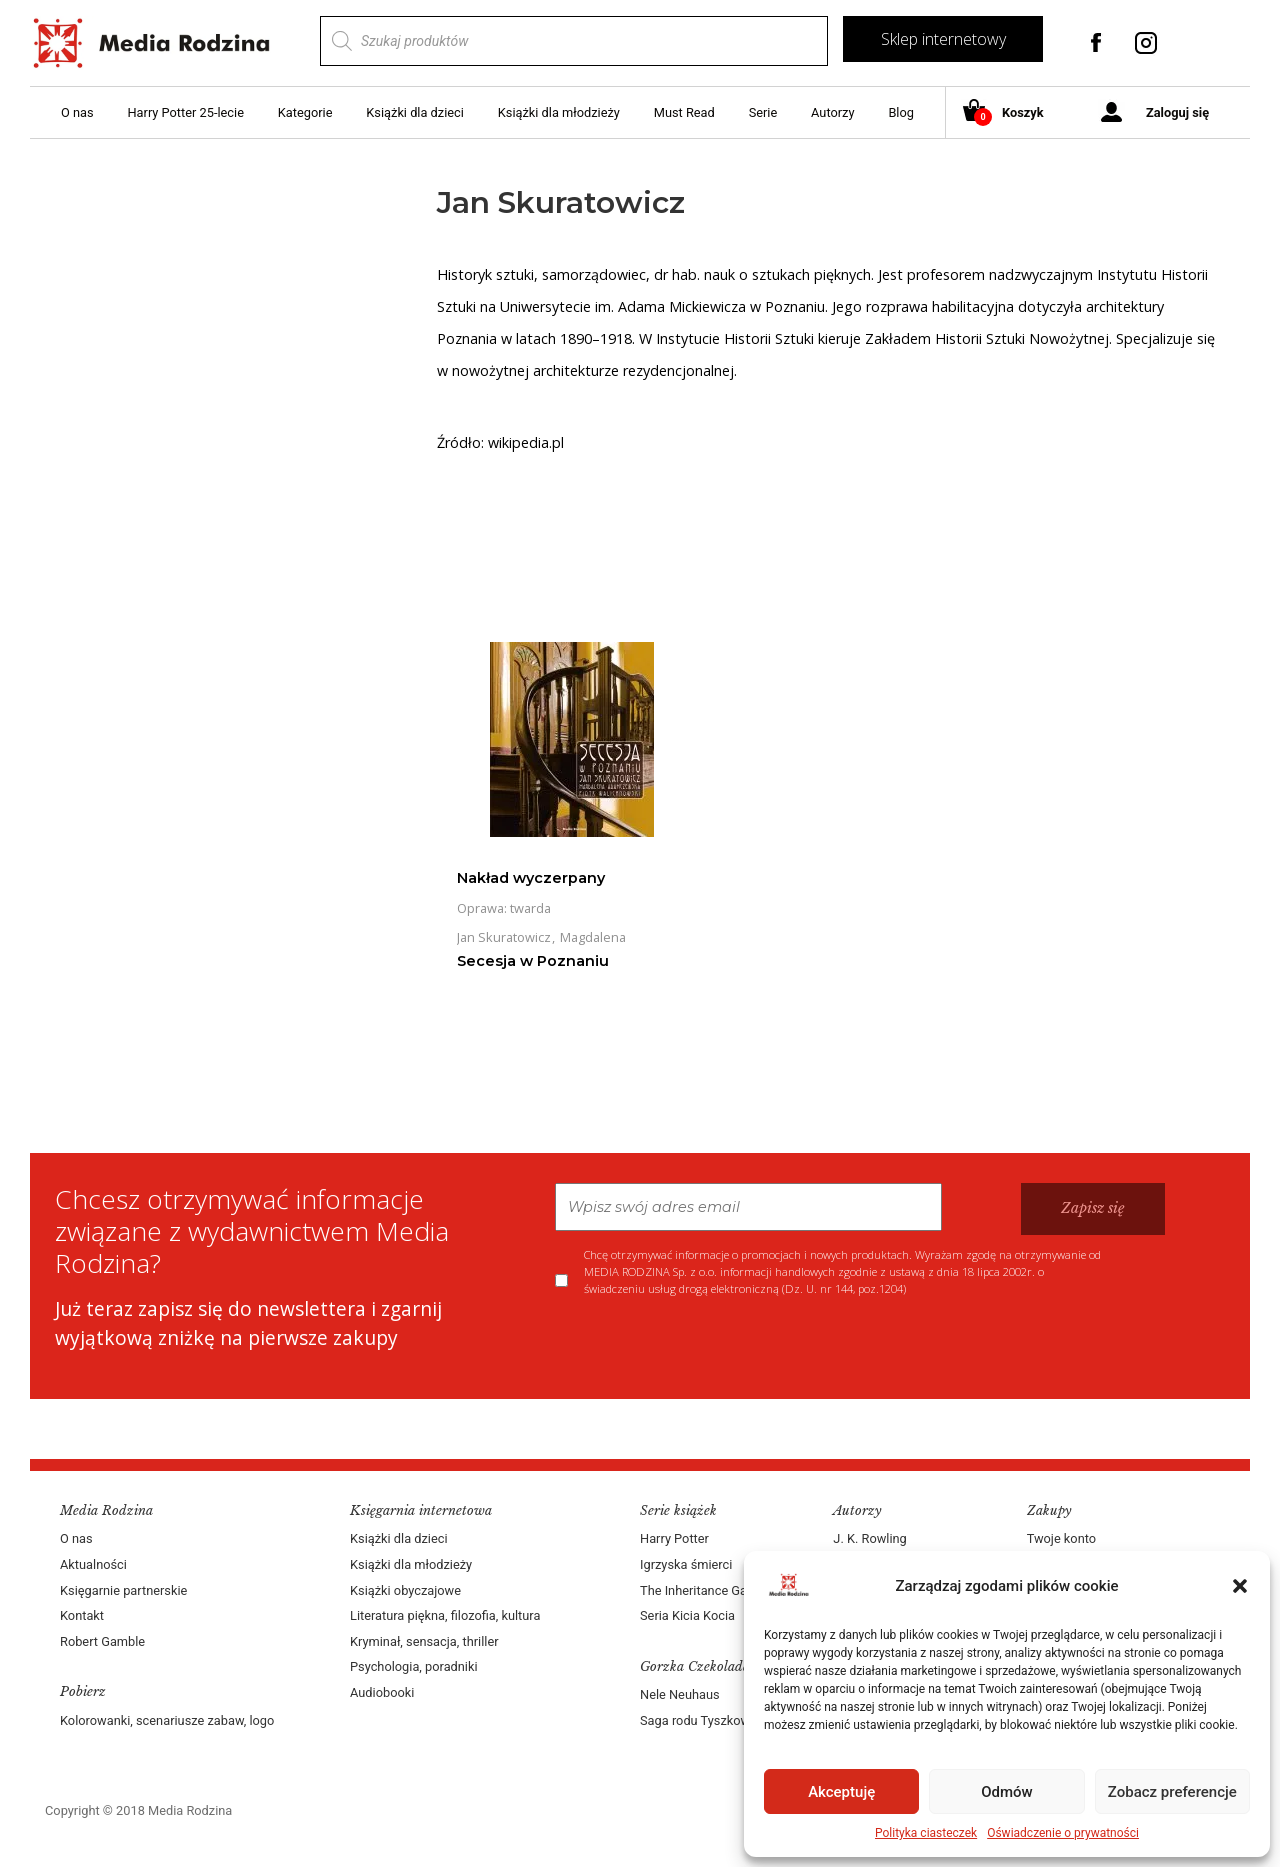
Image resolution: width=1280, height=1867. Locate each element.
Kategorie (305, 112)
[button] (1240, 1586)
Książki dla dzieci (415, 112)
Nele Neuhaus (680, 1694)
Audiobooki (382, 1692)
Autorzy (832, 112)
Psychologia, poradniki (414, 1666)
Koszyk (1010, 113)
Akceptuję (841, 1792)
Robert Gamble (102, 1641)
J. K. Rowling (869, 1538)
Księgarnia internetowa (421, 1510)
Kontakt (82, 1615)
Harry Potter (674, 1538)
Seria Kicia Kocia (687, 1615)
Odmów (1007, 1792)
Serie (763, 112)
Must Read (684, 112)
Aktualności (93, 1564)
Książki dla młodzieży (559, 112)
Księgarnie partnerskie (123, 1590)
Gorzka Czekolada (695, 1666)
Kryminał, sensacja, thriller (424, 1641)
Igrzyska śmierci (686, 1564)
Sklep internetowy (943, 39)
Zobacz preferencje (1172, 1792)
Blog (901, 112)
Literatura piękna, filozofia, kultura (445, 1615)
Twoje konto (1061, 1538)
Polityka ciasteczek (926, 1833)
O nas (77, 112)
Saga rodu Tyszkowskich (710, 1720)
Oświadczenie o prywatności (1063, 1833)
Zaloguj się (1177, 112)
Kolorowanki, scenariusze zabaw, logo (167, 1720)
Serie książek (678, 1510)
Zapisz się (1093, 1208)
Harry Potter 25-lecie (185, 112)
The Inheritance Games (706, 1590)
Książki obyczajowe (405, 1590)
